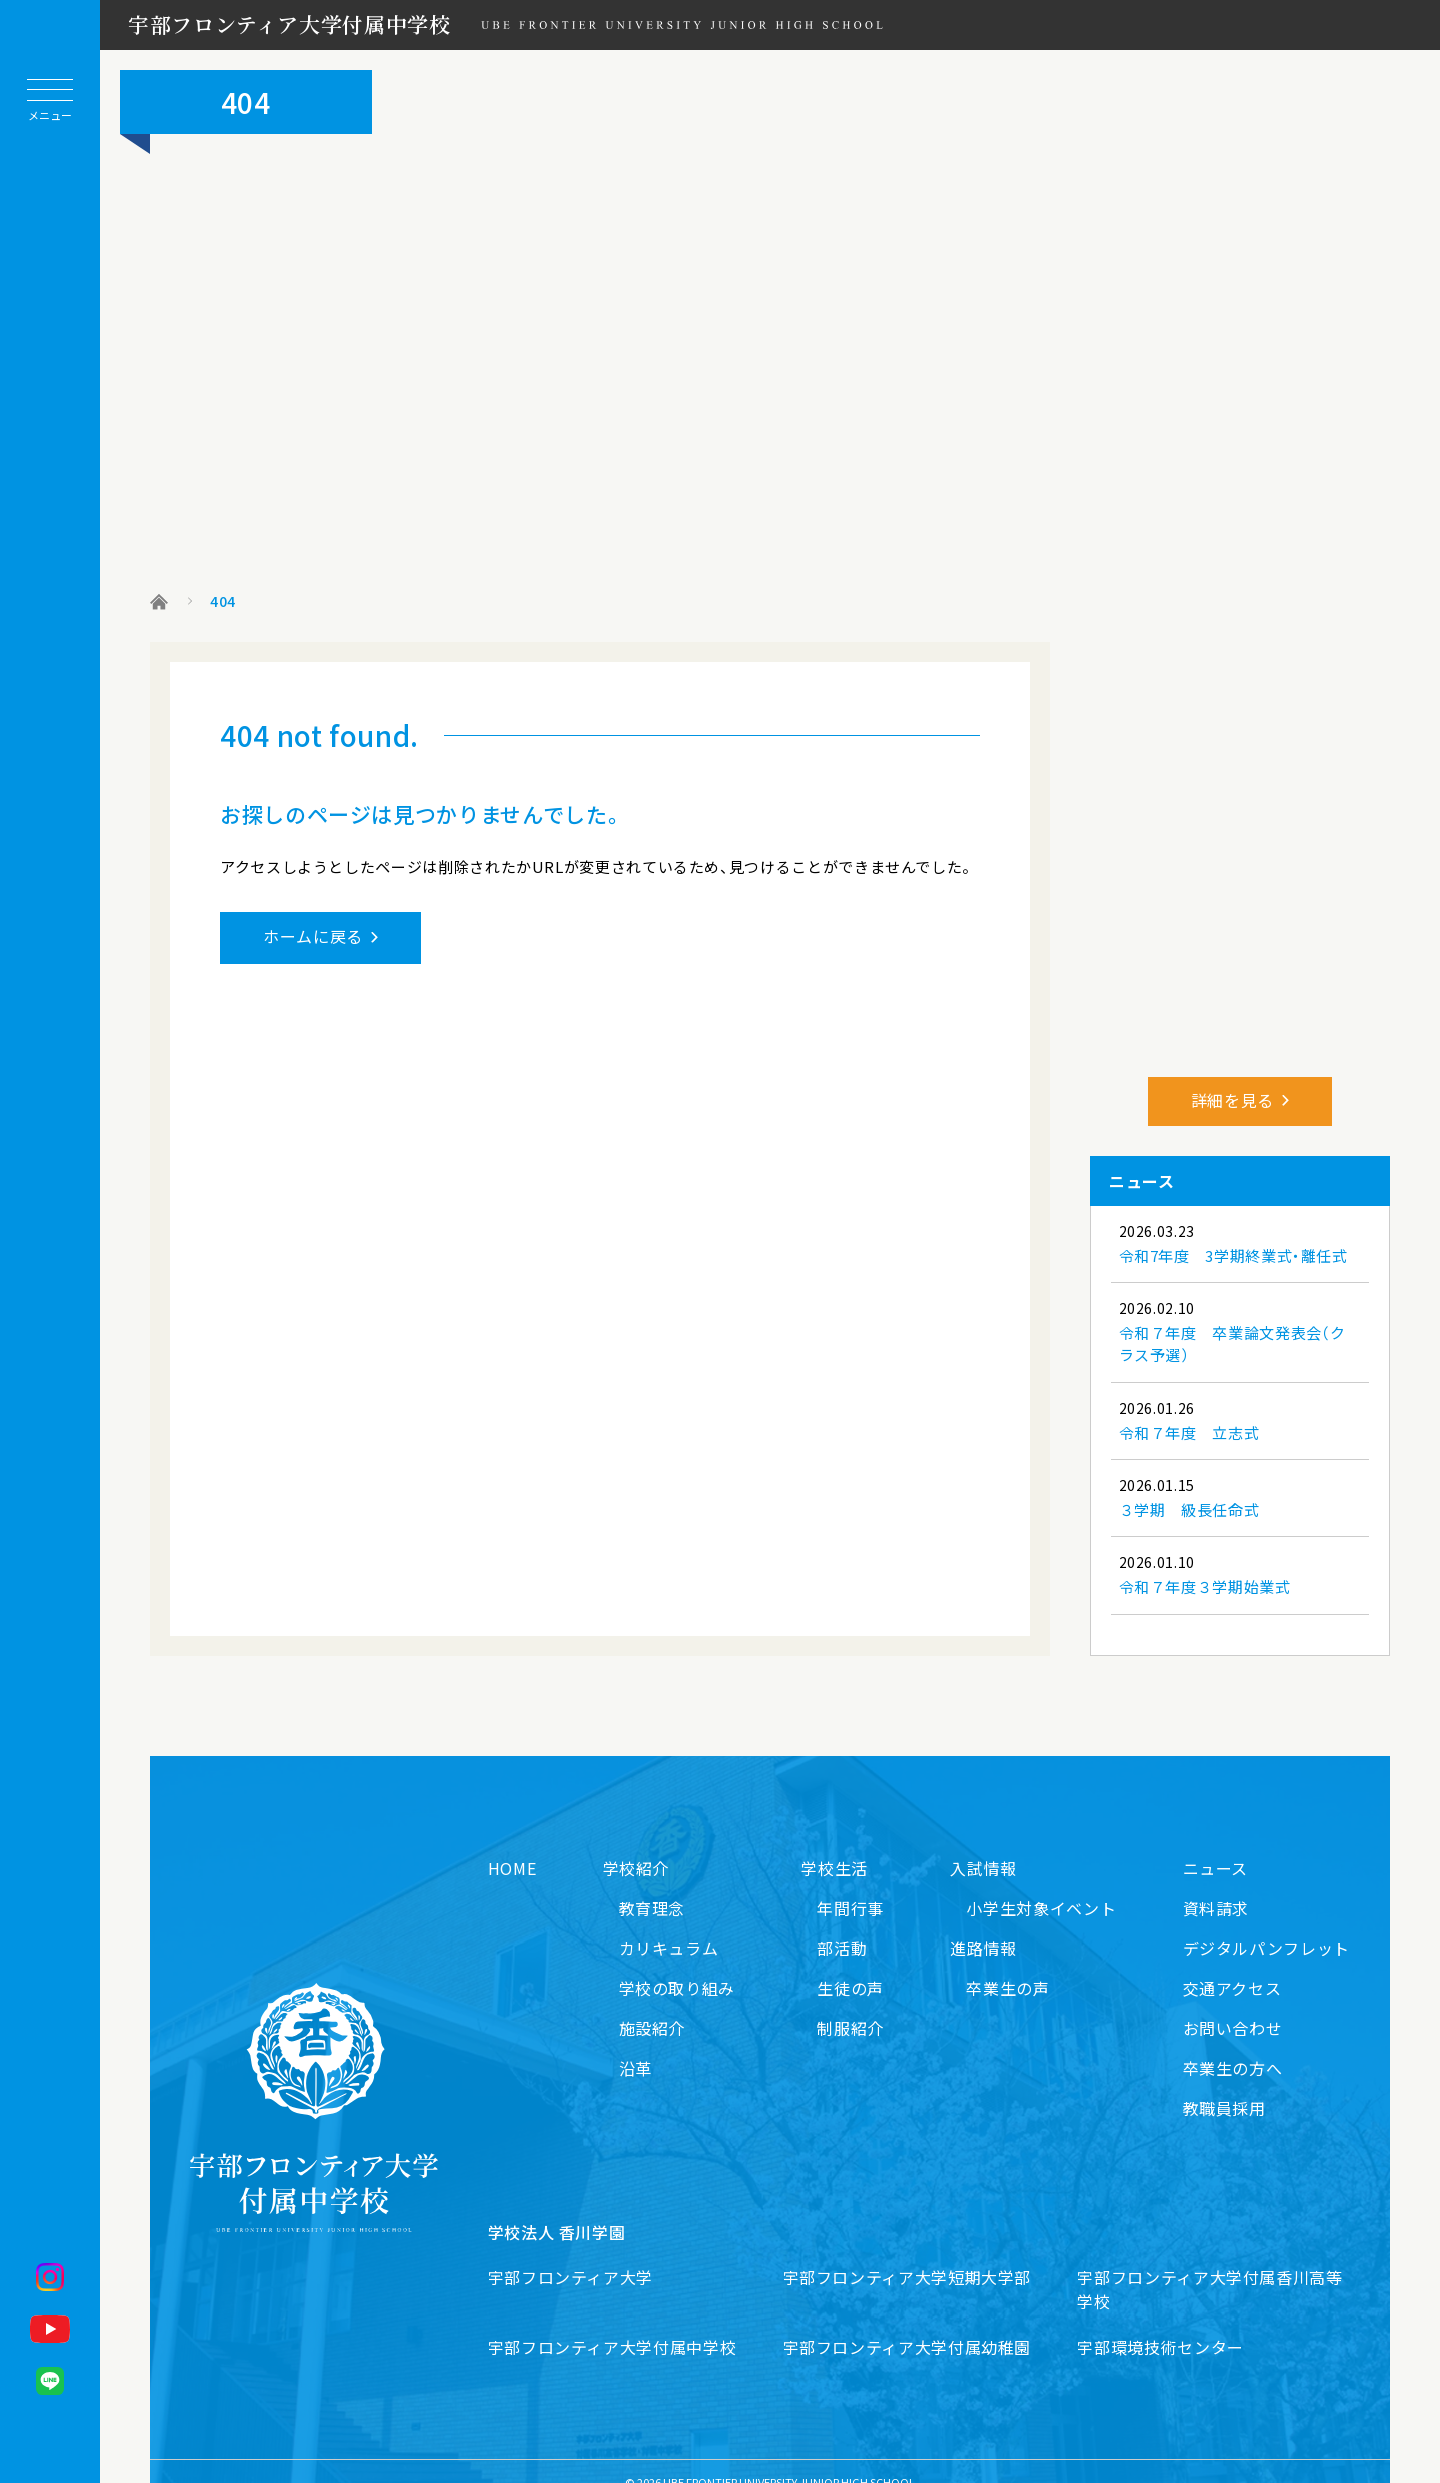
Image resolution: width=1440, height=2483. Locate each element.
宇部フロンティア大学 (570, 2255)
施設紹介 (652, 2006)
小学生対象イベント (1041, 1886)
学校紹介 (636, 1846)
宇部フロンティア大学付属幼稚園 (907, 2325)
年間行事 (850, 1886)
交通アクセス (1232, 1966)
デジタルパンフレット (1266, 1926)
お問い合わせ (1233, 2006)
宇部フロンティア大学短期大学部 (907, 2255)
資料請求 (1216, 1886)
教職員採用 (1224, 2086)
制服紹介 (850, 2006)
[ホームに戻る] (50, 1203)
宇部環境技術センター (1160, 2325)
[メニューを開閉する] (50, 100)
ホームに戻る (313, 936)
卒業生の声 (1007, 1966)
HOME (512, 1846)
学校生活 (834, 1846)
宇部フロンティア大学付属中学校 (289, 24)
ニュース (1216, 1846)
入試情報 (983, 1846)
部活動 (842, 1926)
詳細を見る (1232, 1078)
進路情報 (983, 1926)
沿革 (635, 2046)
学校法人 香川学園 (557, 2210)
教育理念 (652, 1886)
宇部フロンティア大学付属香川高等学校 (1209, 2267)
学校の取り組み (677, 1966)
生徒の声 (850, 1966)
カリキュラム (669, 1926)
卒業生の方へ (1233, 2046)
